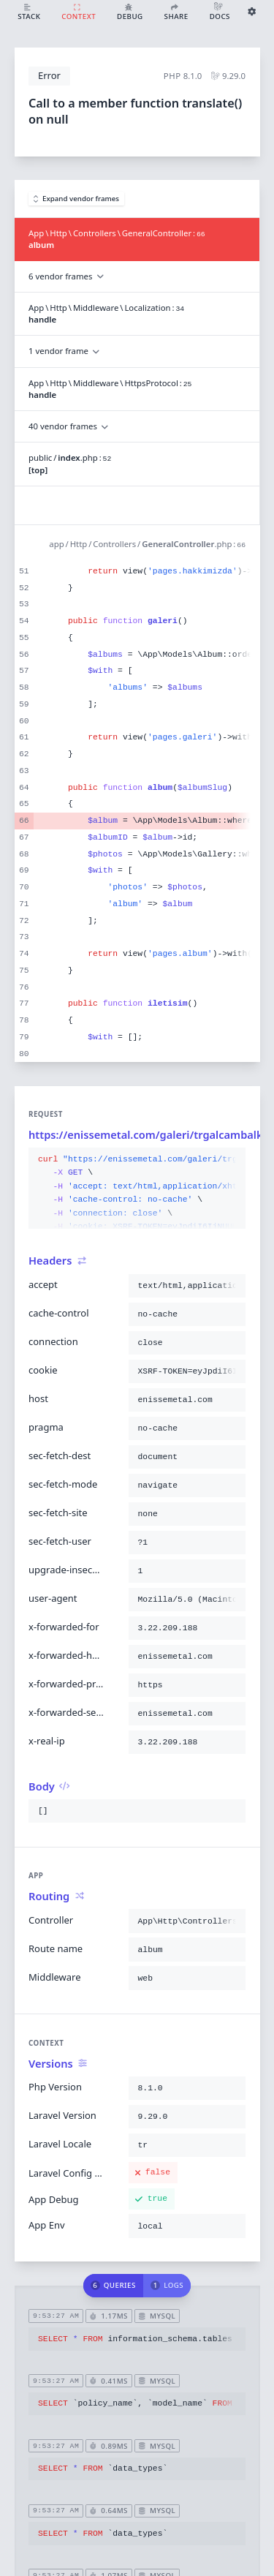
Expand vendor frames (77, 198)
